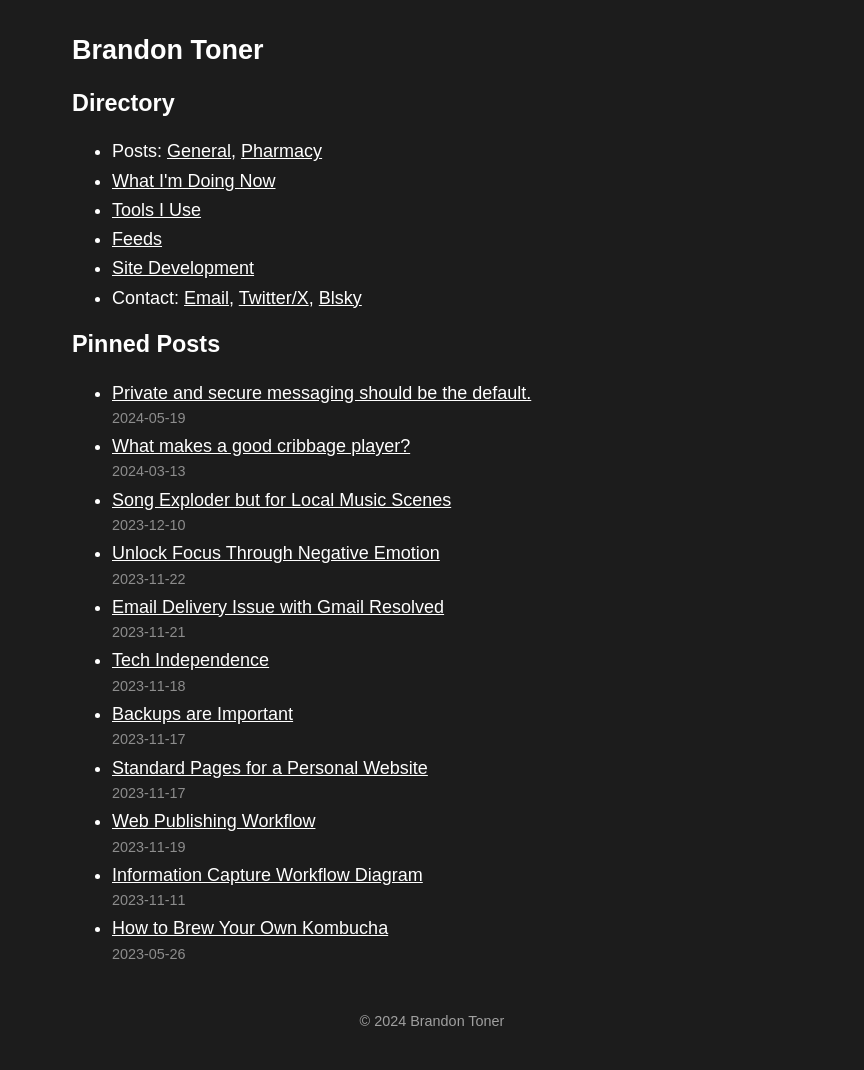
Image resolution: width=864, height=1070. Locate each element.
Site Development (183, 268)
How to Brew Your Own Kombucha (250, 928)
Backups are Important (202, 714)
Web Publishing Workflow (213, 821)
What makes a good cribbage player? (261, 446)
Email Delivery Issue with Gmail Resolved (278, 607)
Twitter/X (274, 298)
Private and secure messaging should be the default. (321, 393)
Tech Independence (190, 660)
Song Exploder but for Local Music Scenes (281, 500)
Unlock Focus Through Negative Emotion (276, 553)
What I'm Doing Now (194, 181)
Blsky (340, 298)
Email (206, 298)
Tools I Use (156, 210)
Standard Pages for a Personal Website (270, 768)
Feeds (137, 239)
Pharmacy (281, 151)
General (199, 151)
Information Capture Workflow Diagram (267, 875)
